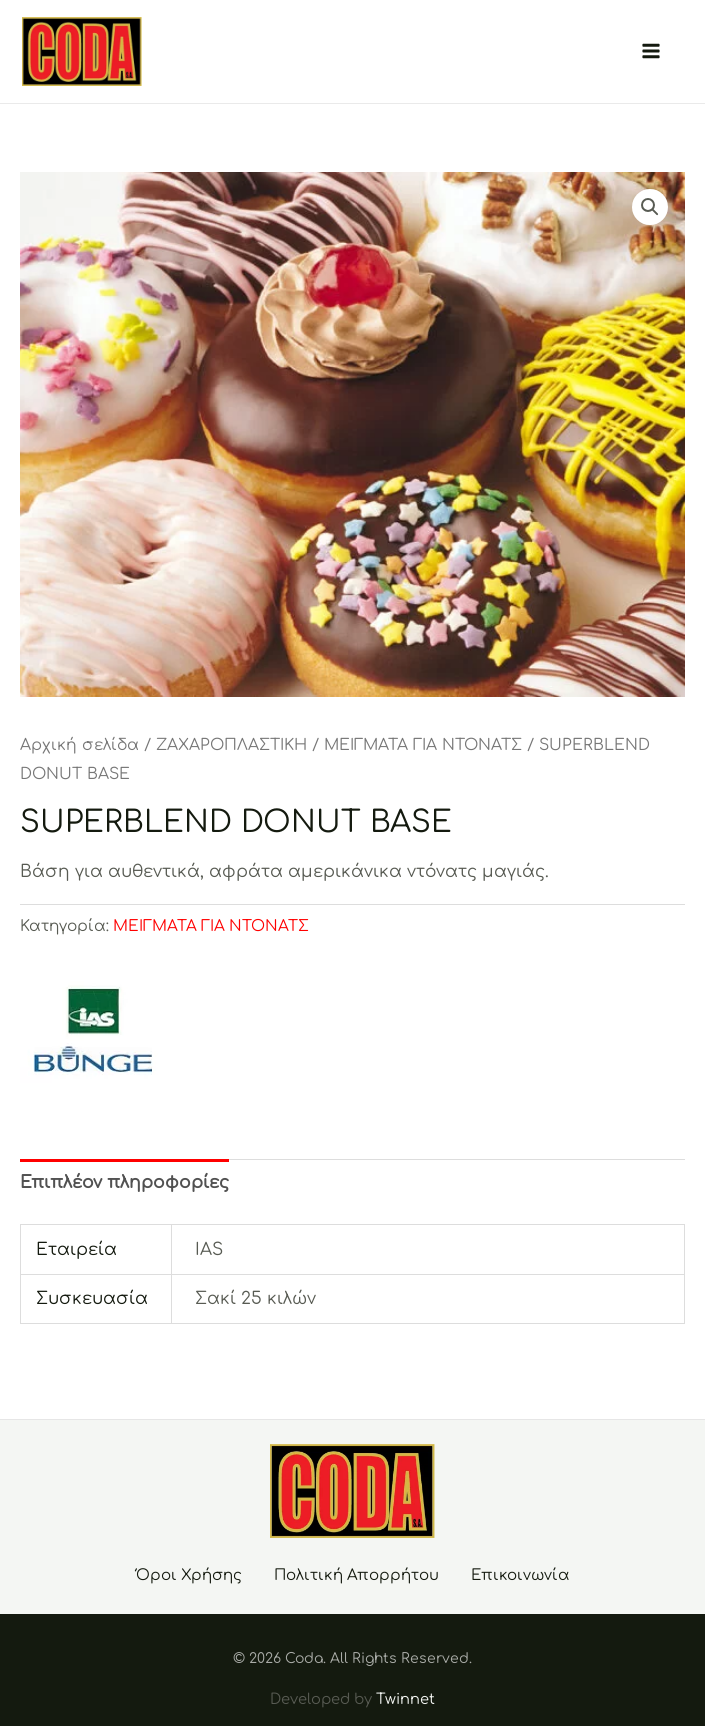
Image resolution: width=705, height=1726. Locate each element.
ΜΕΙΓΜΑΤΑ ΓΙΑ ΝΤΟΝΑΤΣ (423, 745)
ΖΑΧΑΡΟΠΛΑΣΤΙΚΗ (231, 745)
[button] (650, 207)
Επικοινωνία (520, 1575)
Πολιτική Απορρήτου (356, 1575)
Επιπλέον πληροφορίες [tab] (124, 1182)
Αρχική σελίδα (79, 745)
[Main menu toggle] (651, 52)
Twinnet (405, 1699)
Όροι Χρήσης (189, 1575)
